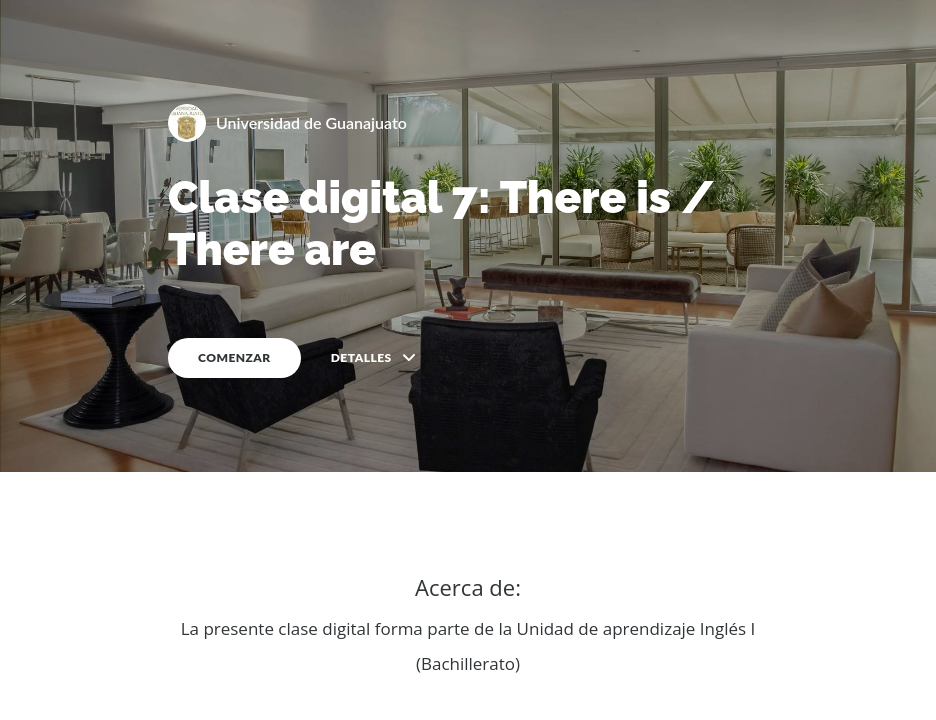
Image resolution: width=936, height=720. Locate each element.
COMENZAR (234, 357)
